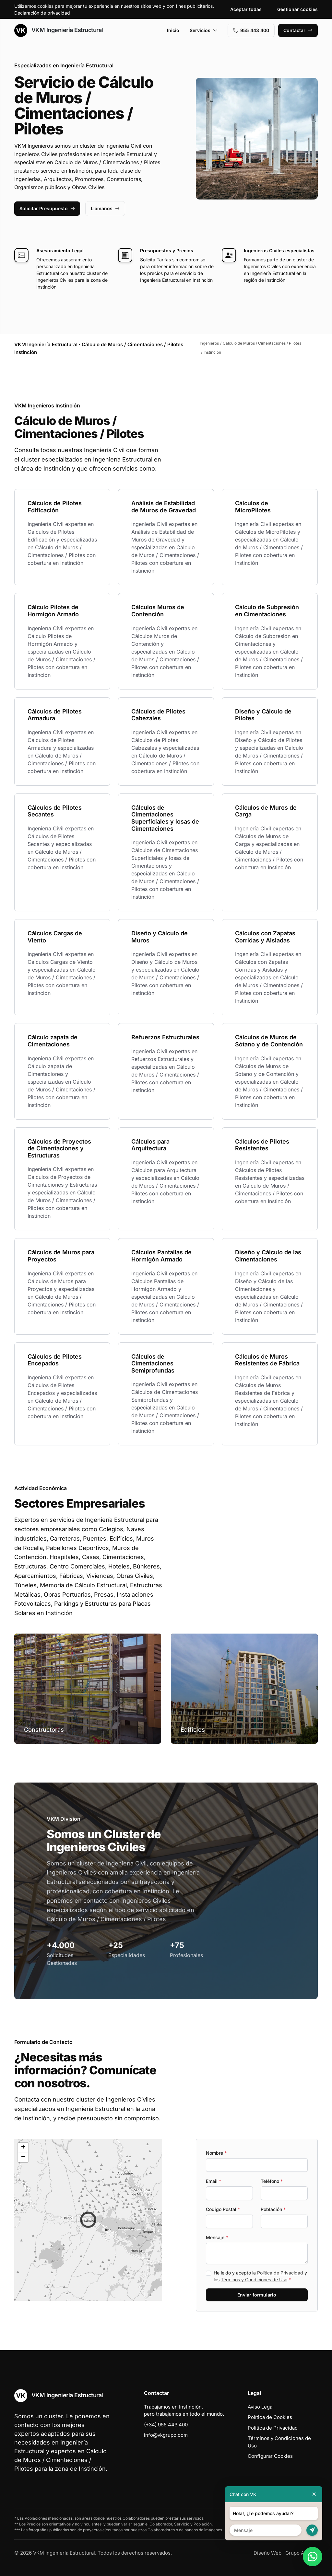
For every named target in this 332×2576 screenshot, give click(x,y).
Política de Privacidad (280, 2272)
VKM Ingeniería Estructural (58, 30)
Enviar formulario (256, 2294)
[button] (88, 2220)
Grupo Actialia (301, 2553)
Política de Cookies (270, 2417)
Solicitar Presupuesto (47, 208)
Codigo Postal (223, 2209)
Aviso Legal (261, 2407)
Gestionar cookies (297, 9)
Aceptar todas (246, 9)
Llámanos (105, 208)
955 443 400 (251, 30)
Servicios (204, 30)
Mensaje (217, 2237)
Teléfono (272, 2181)
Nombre (216, 2153)
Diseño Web (267, 2553)
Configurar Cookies (270, 2456)
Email (213, 2181)
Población (273, 2209)
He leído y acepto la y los (260, 2276)
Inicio (173, 30)
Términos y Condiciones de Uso (254, 2279)
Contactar (298, 30)
